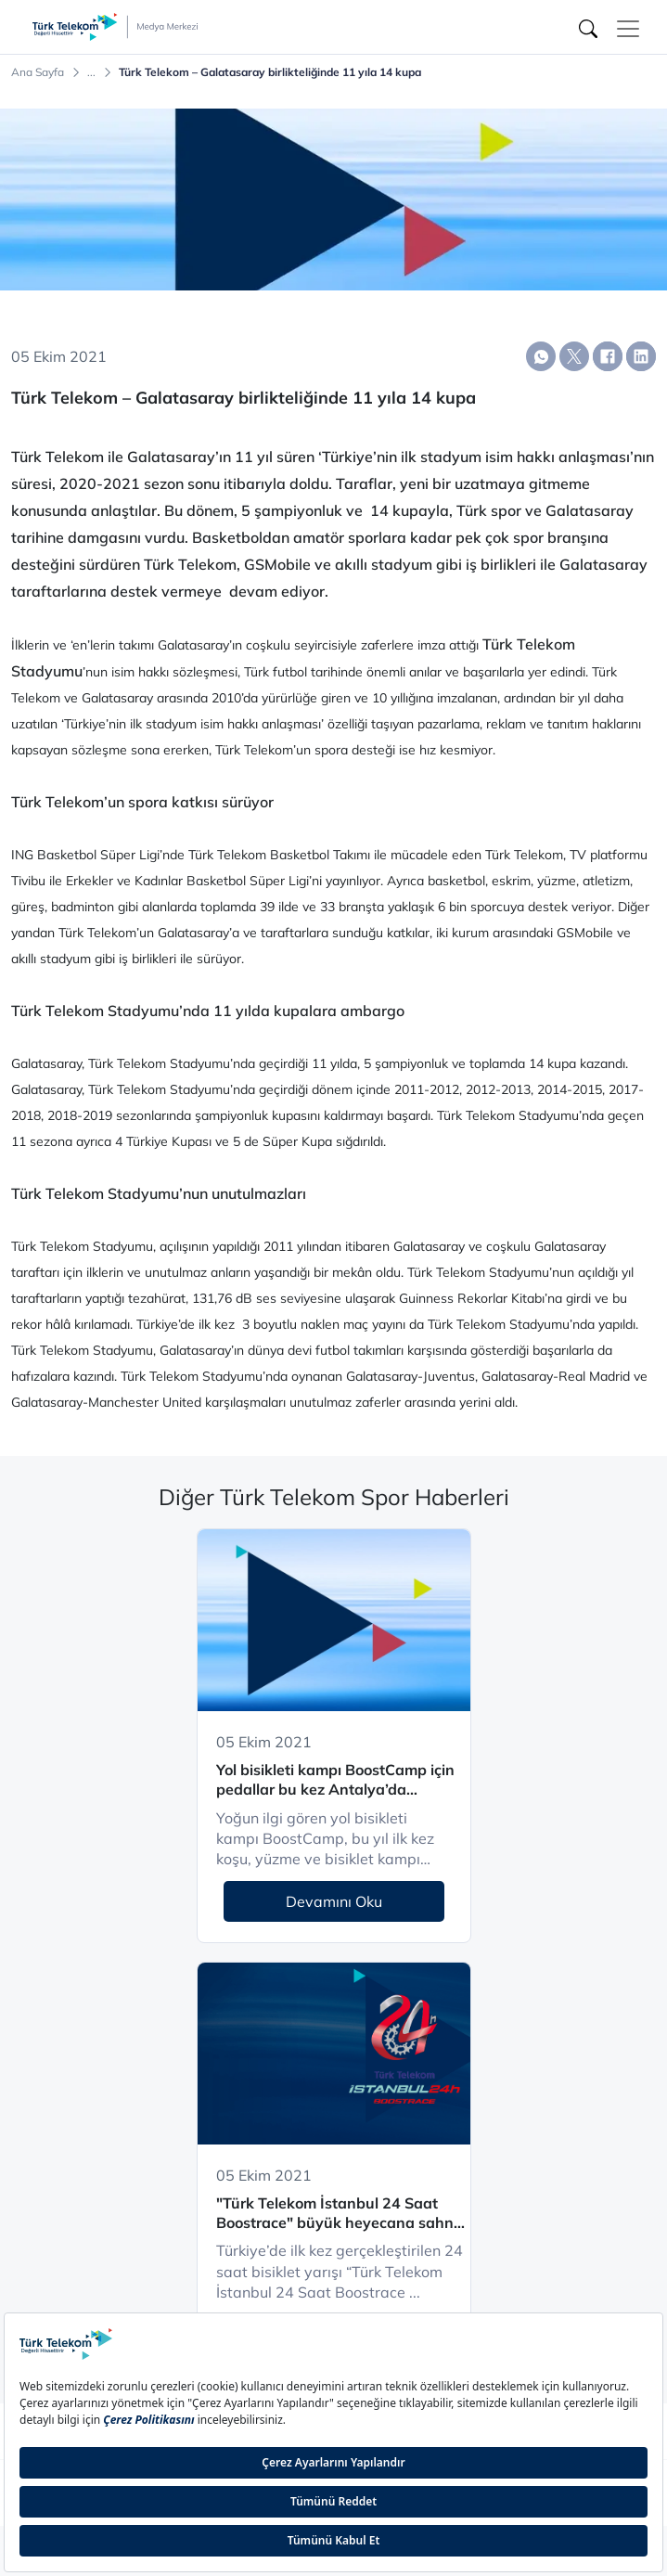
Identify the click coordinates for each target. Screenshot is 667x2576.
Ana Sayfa (37, 72)
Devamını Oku (334, 1901)
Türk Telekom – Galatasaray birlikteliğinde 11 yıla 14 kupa (270, 72)
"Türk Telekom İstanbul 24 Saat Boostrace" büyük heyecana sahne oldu (339, 2214)
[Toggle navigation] (628, 28)
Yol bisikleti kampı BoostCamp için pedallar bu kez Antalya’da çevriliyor (335, 1780)
